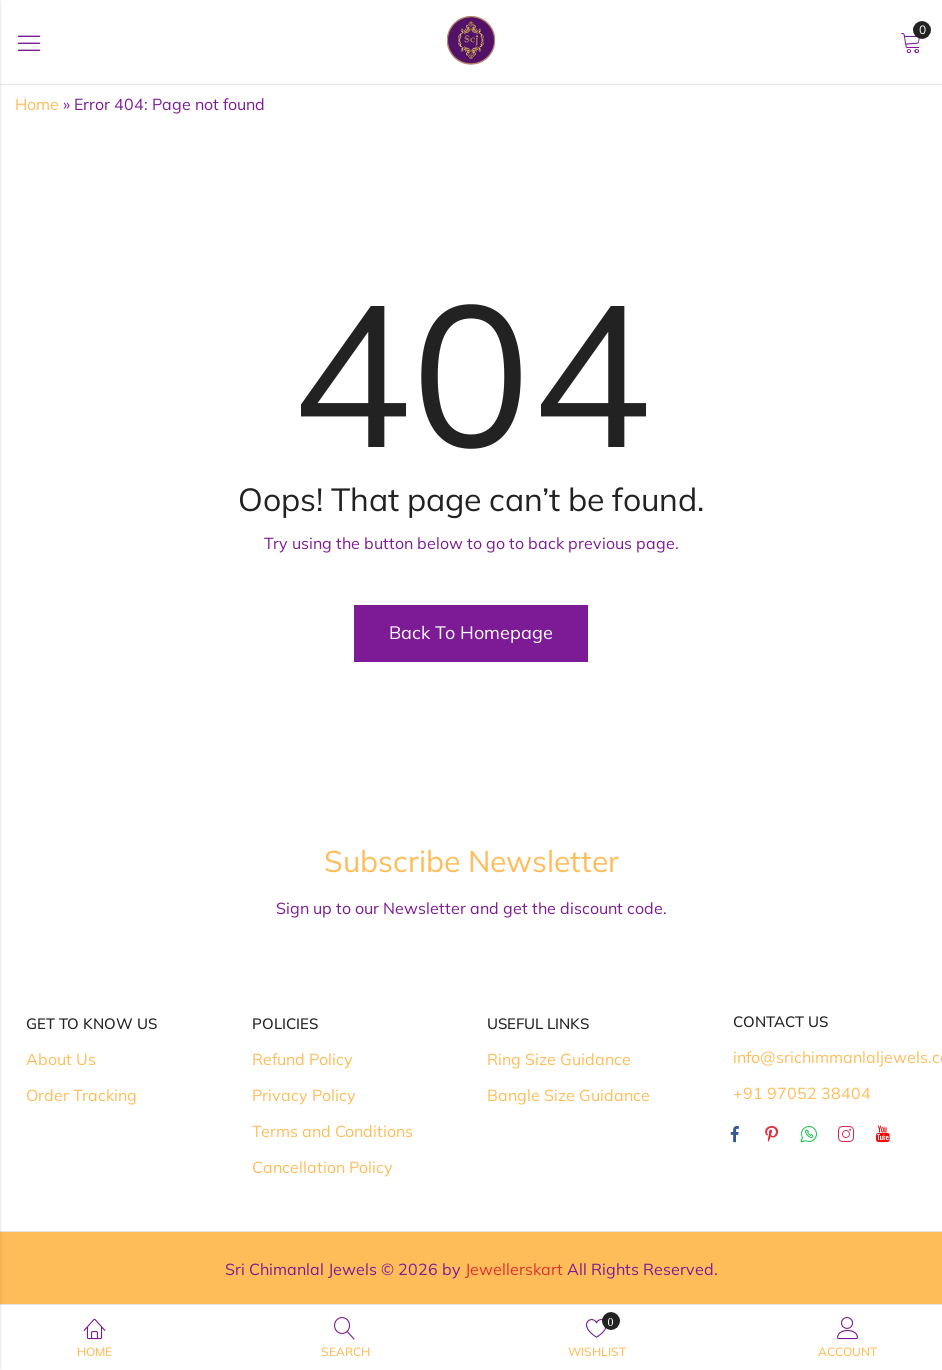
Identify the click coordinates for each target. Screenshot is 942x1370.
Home (37, 104)
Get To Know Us (91, 1023)
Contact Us (780, 1021)
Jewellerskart (514, 1269)
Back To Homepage (471, 632)
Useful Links (538, 1023)
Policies (285, 1023)
